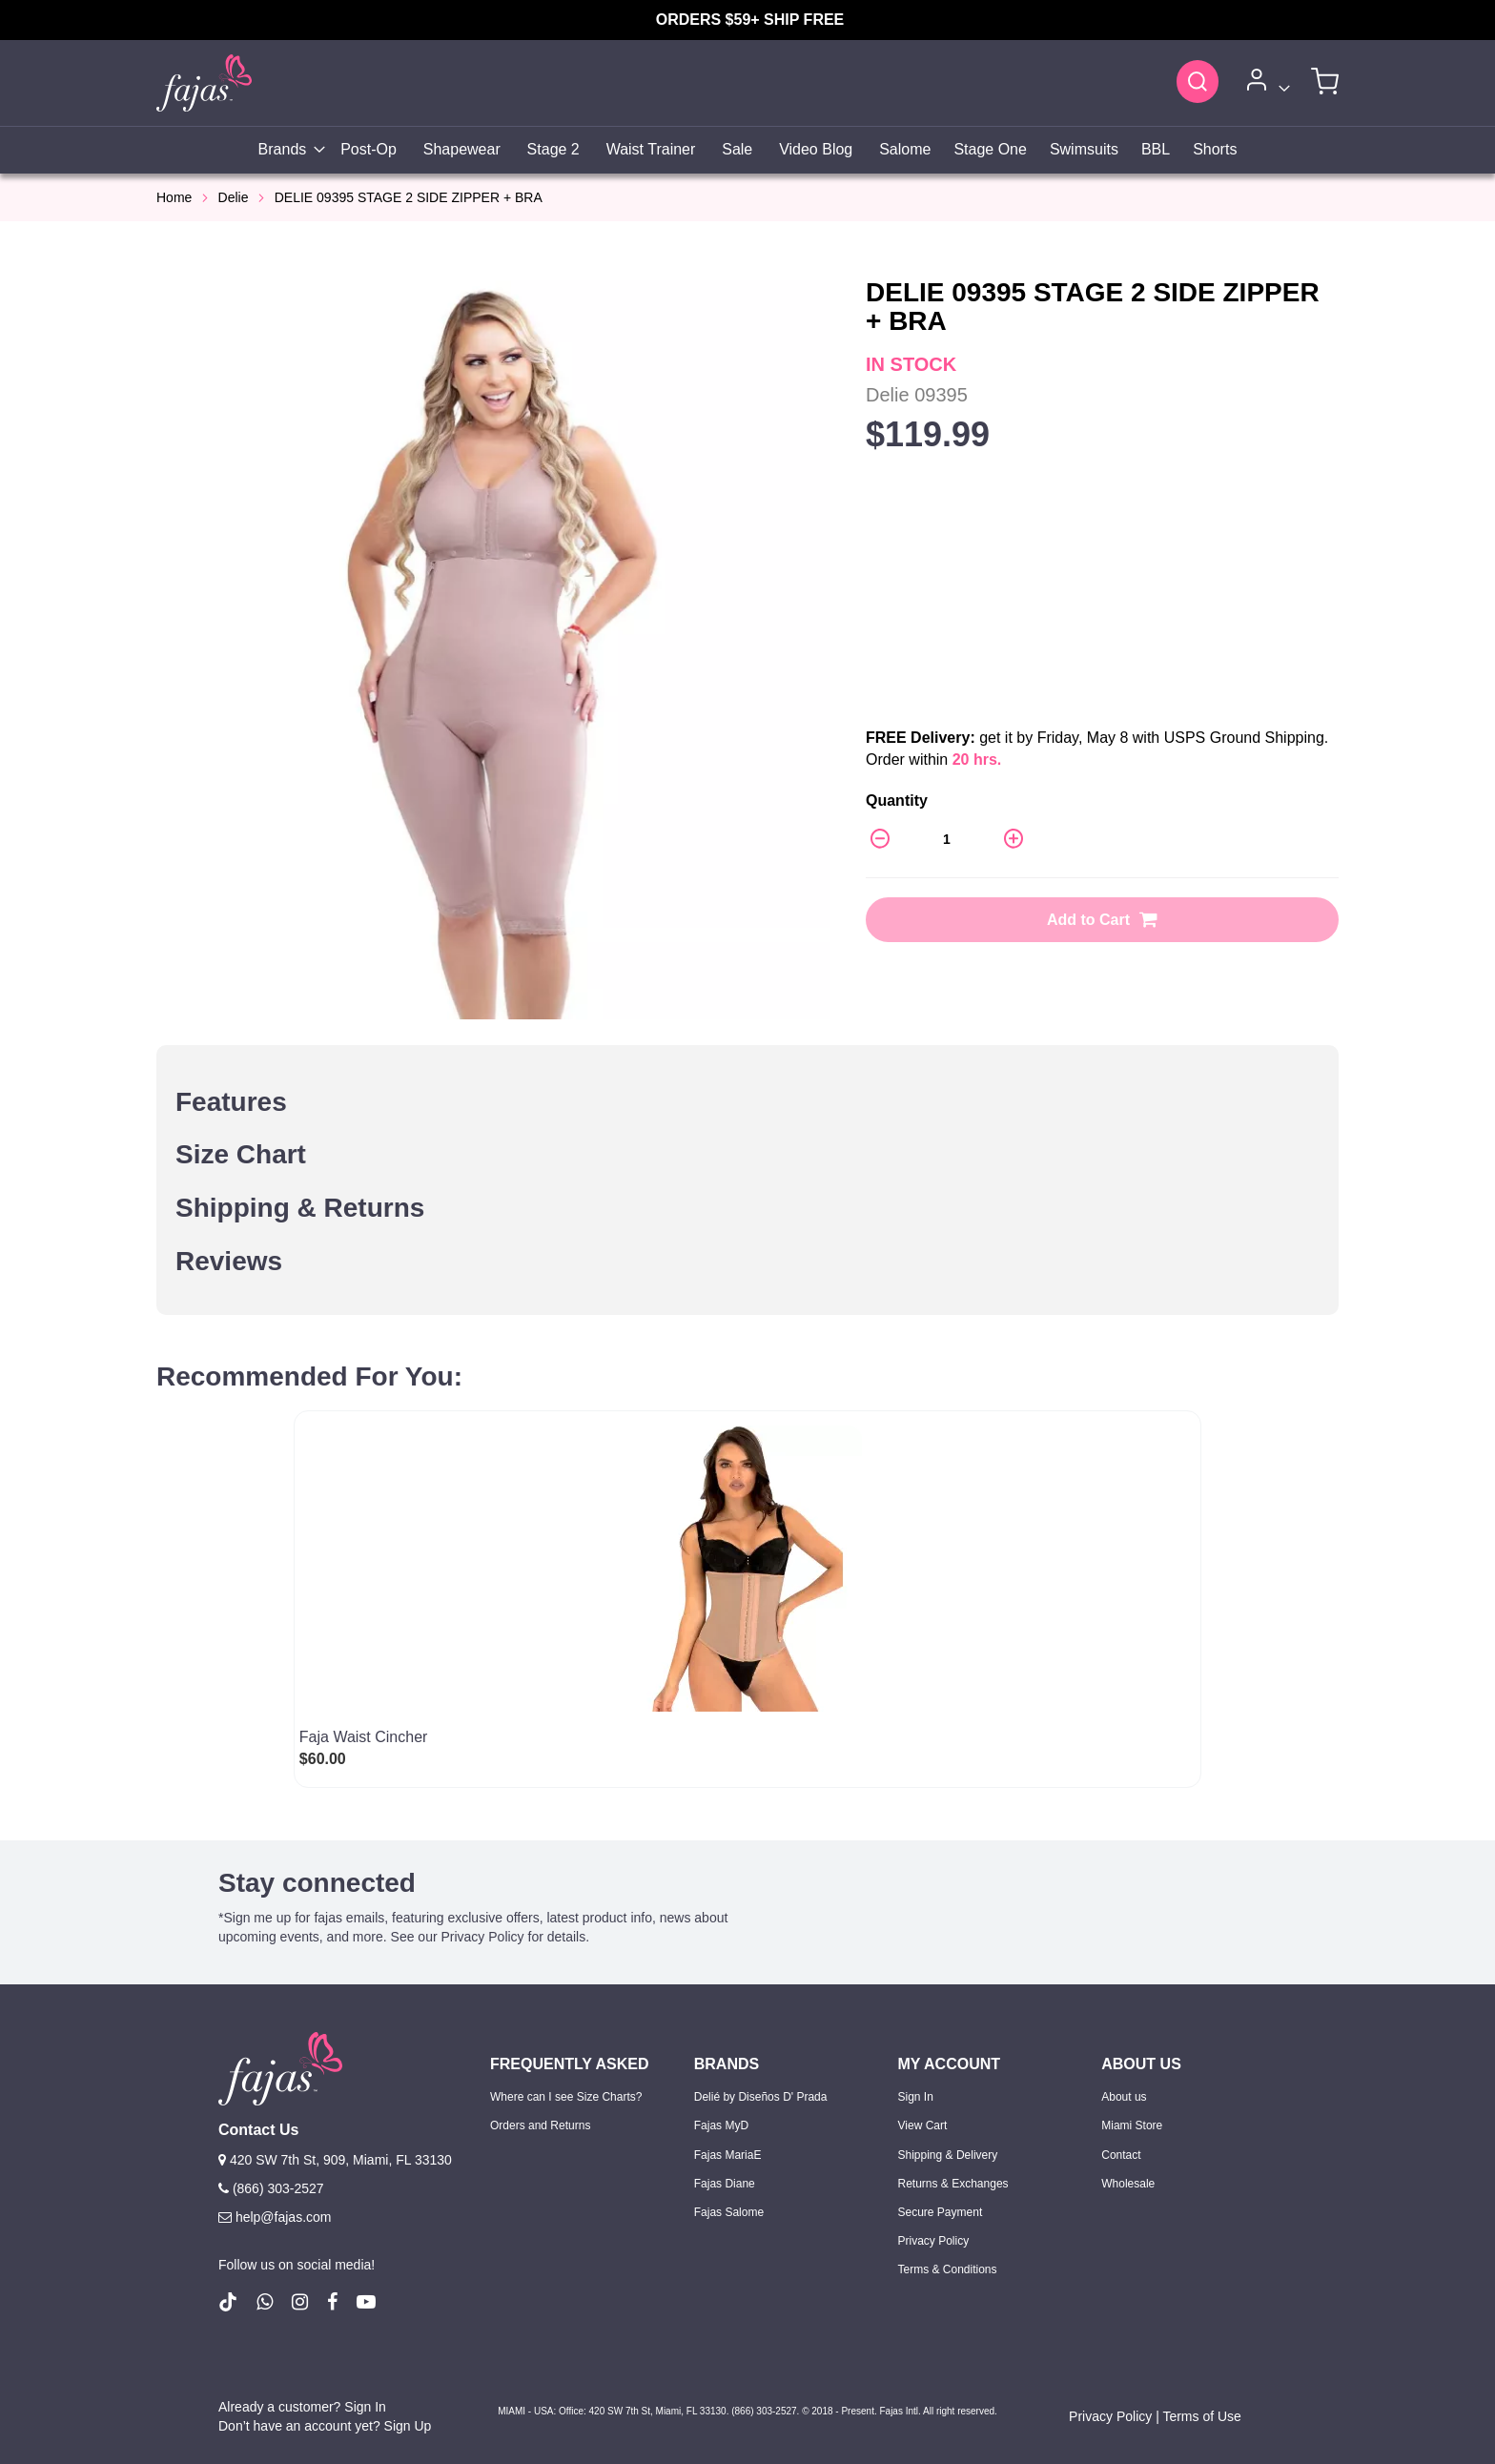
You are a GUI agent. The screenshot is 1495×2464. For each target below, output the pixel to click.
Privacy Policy (934, 2241)
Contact (1120, 2155)
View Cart (923, 2125)
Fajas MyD (721, 2125)
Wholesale (1128, 2183)
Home (174, 197)
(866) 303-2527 (271, 2188)
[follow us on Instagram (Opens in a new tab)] (300, 2301)
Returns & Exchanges (953, 2183)
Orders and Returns (540, 2125)
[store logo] (204, 82)
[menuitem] (286, 150)
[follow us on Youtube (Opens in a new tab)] (366, 2301)
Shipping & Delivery (948, 2155)
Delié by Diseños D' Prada (761, 2097)
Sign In (915, 2097)
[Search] (1198, 81)
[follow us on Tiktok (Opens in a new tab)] (227, 2301)
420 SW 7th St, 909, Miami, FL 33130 (335, 2159)
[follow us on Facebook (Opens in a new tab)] (332, 2301)
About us (1123, 2097)
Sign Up (408, 2425)
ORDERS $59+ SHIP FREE (750, 19)
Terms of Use (1201, 2416)
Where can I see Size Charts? (566, 2097)
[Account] (1264, 83)
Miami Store (1131, 2125)
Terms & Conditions (947, 2269)
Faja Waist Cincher (363, 1737)
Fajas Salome (729, 2212)
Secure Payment (940, 2212)
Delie (233, 197)
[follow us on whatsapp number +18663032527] (264, 2301)
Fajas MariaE (728, 2155)
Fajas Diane (724, 2183)
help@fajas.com (274, 2217)
